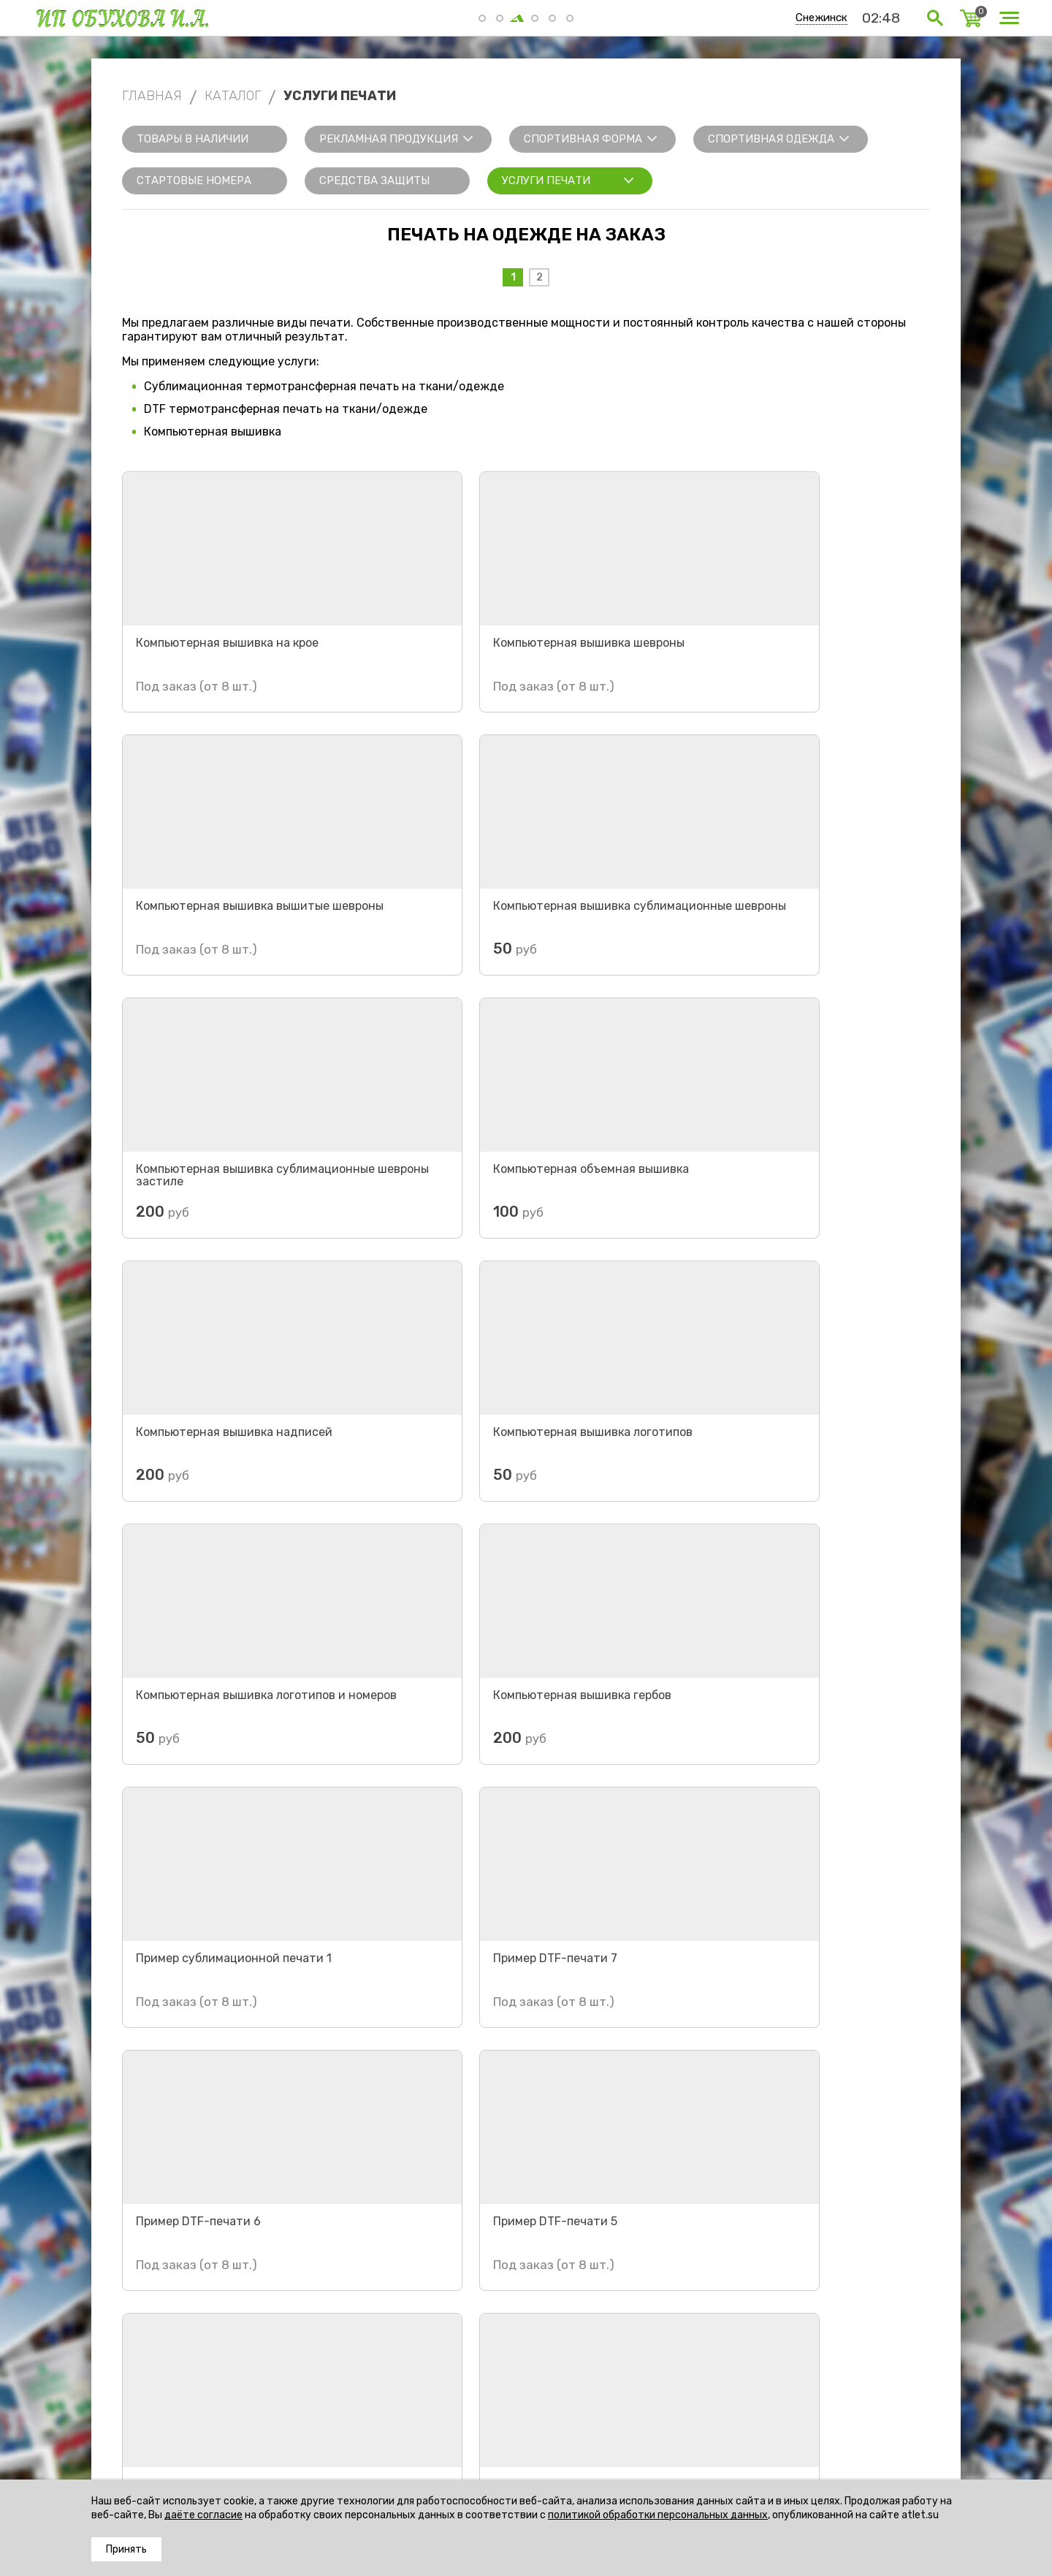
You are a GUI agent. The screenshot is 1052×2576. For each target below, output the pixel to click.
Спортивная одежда (771, 138)
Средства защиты (374, 180)
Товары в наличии (192, 138)
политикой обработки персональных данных (658, 2515)
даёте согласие (203, 2515)
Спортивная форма (583, 138)
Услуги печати (546, 180)
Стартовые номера (194, 180)
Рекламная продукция (388, 138)
